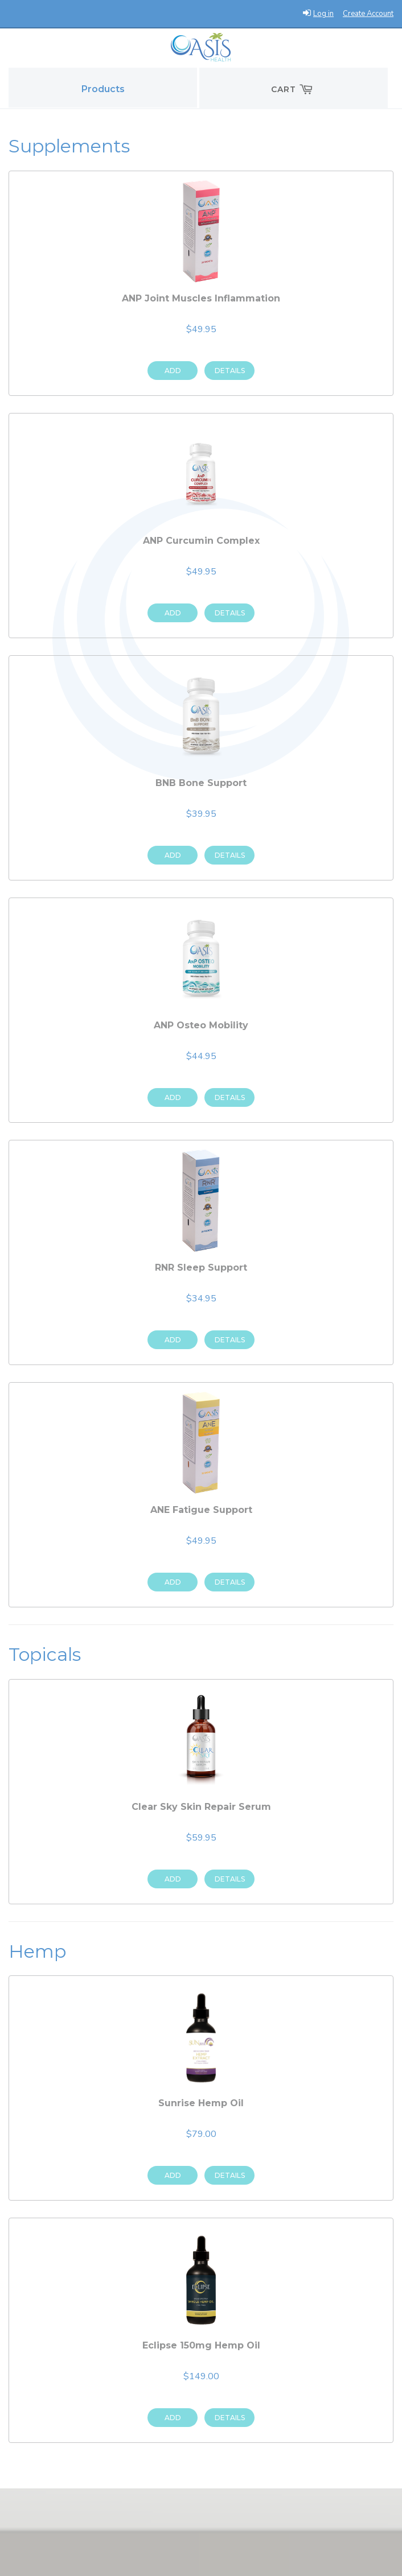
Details (230, 370)
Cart (294, 89)
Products (103, 89)
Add (173, 370)
